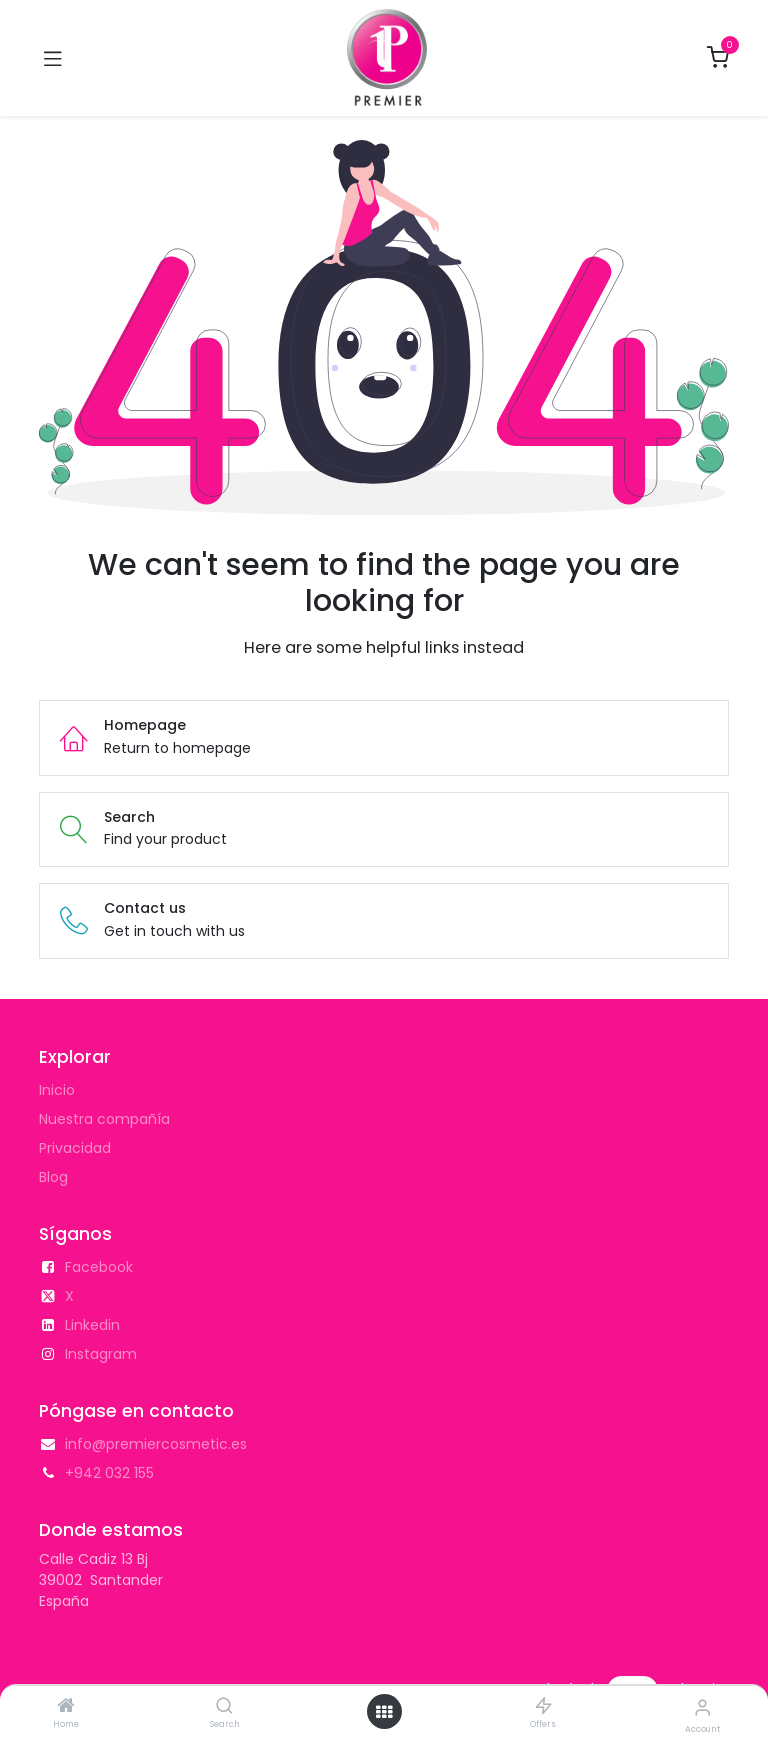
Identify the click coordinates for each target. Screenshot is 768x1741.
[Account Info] (702, 1707)
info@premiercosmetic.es (156, 1444)
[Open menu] (384, 1712)
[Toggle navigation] (53, 58)
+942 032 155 (109, 1473)
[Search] (224, 1707)
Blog (53, 1177)
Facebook (99, 1267)
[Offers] (543, 1707)
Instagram (101, 1354)
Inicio (57, 1090)
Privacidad (75, 1148)
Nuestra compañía (104, 1119)
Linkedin (92, 1325)
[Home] (66, 1707)
